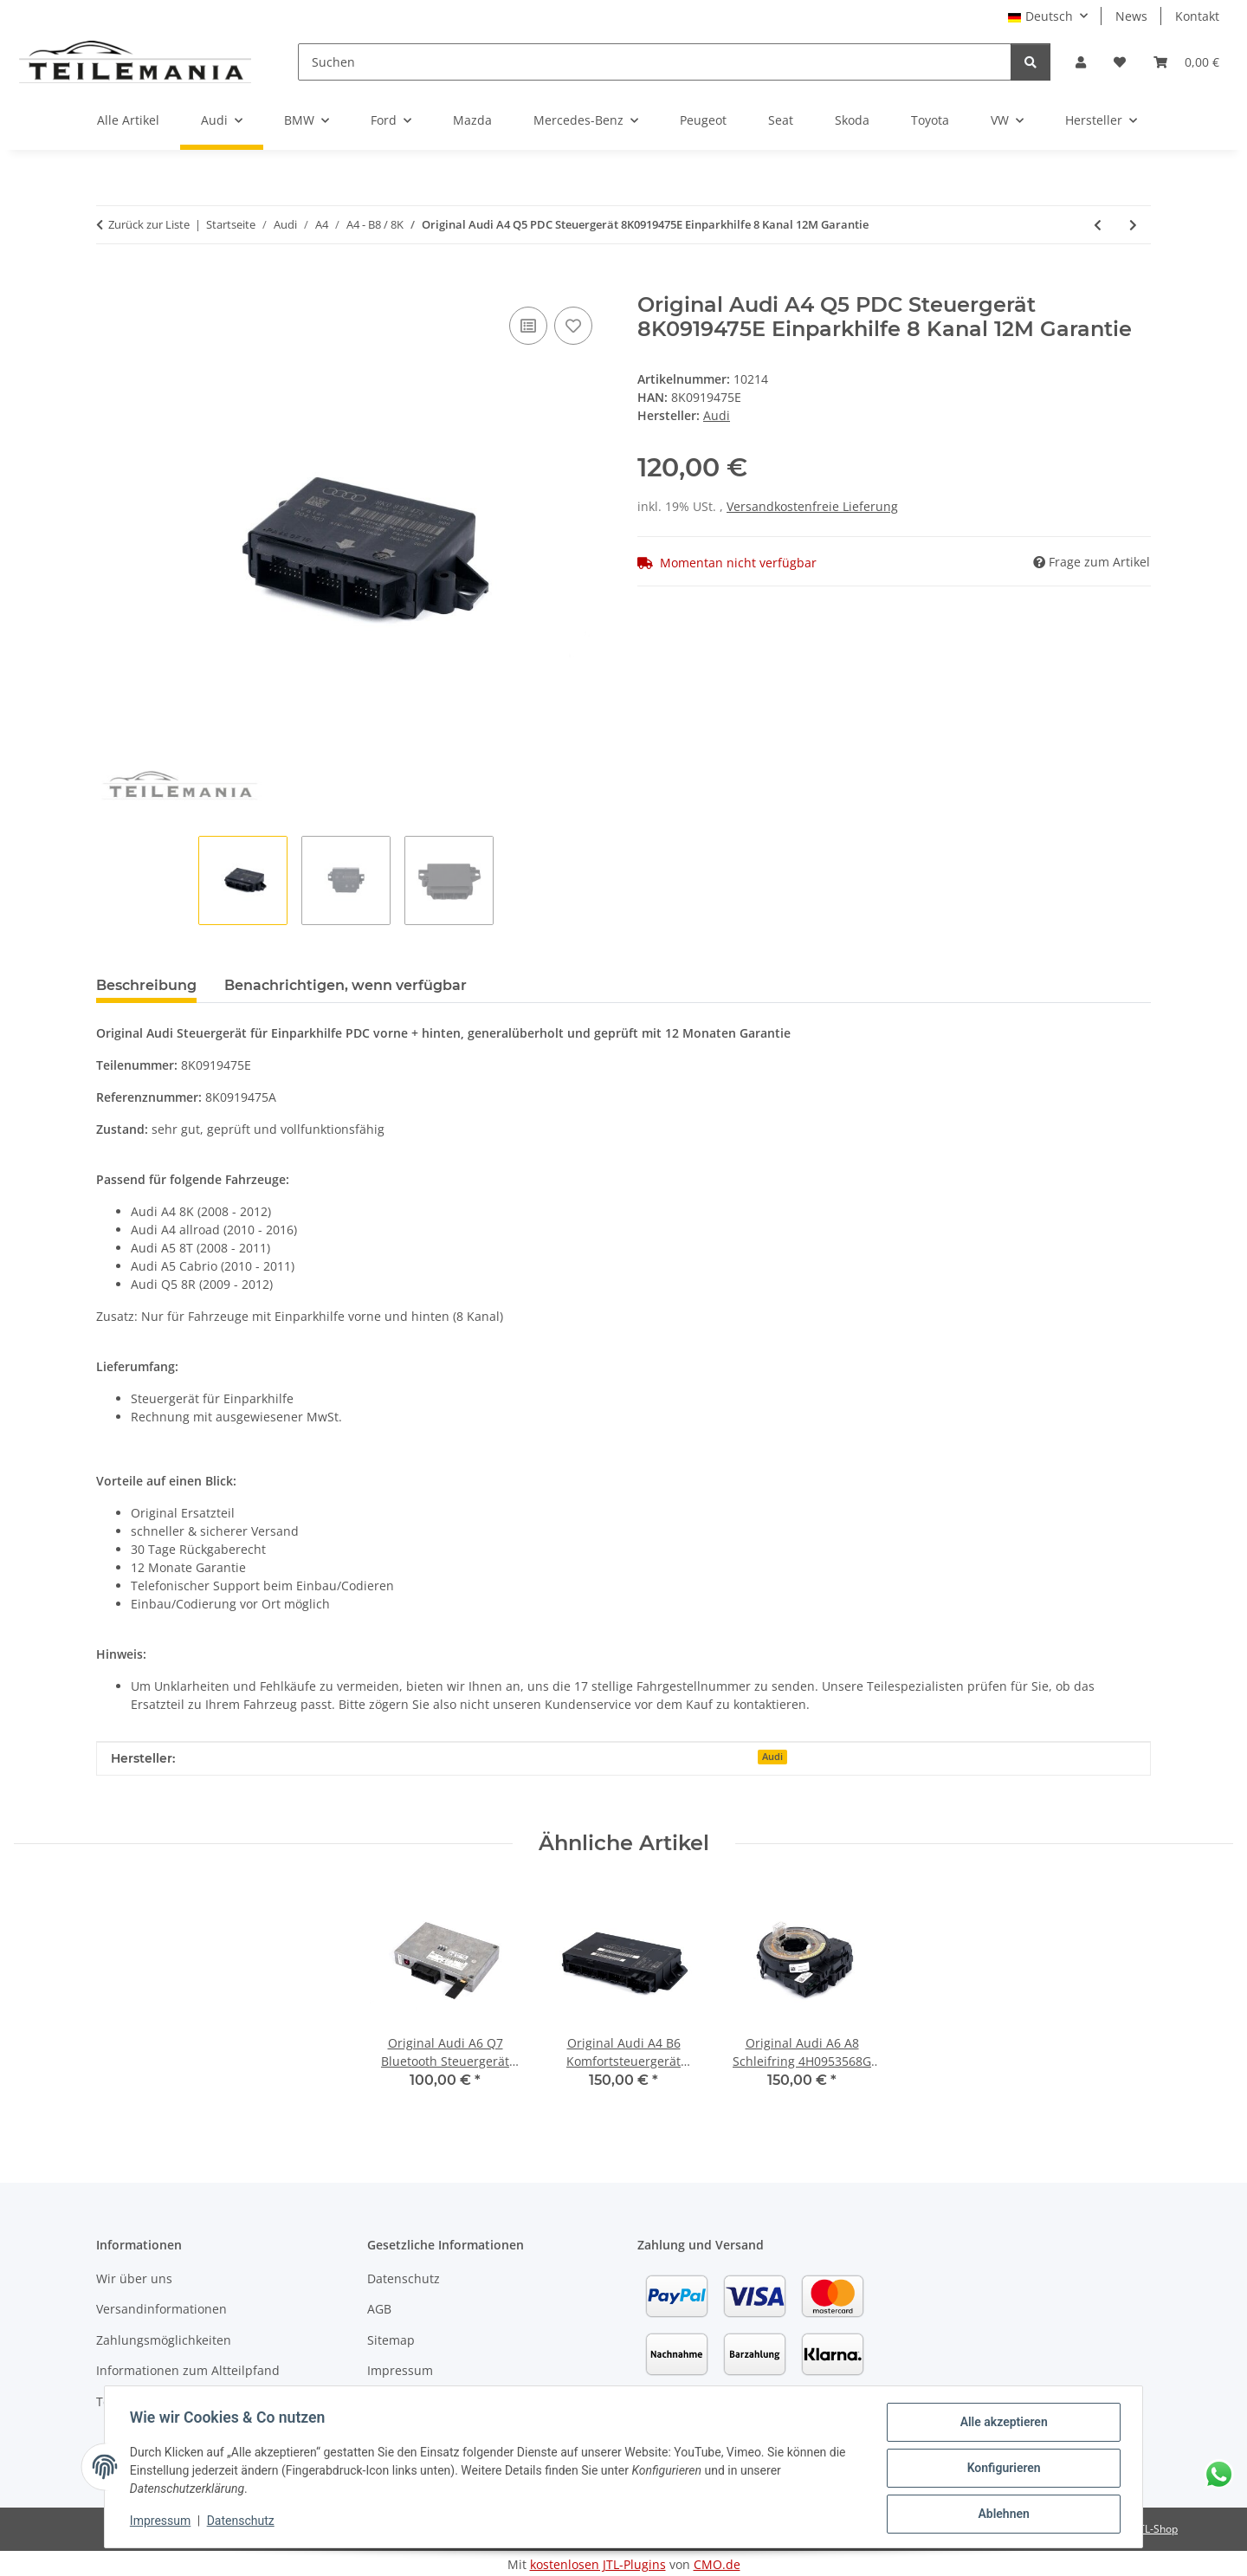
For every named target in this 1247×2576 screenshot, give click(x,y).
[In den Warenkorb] (110, 283)
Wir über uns (134, 2278)
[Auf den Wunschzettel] (573, 326)
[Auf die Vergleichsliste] (528, 326)
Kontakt (1197, 16)
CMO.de (717, 2564)
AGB (379, 2309)
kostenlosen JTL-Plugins (598, 2564)
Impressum (162, 2522)
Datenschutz (243, 2522)
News (1131, 16)
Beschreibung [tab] (146, 985)
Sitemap (391, 2340)
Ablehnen (1000, 2514)
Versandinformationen (161, 2309)
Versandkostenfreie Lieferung (812, 506)
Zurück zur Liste (149, 224)
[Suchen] (654, 62)
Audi (772, 1757)
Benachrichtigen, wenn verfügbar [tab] (345, 985)
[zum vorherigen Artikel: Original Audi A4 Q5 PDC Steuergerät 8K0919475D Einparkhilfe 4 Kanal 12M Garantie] (1097, 224)
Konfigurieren (1000, 2469)
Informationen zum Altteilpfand (188, 2370)
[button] (1081, 62)
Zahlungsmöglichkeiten (163, 2340)
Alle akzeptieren (1000, 2424)
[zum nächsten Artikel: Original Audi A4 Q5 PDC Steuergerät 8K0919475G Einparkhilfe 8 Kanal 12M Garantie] (1133, 224)
